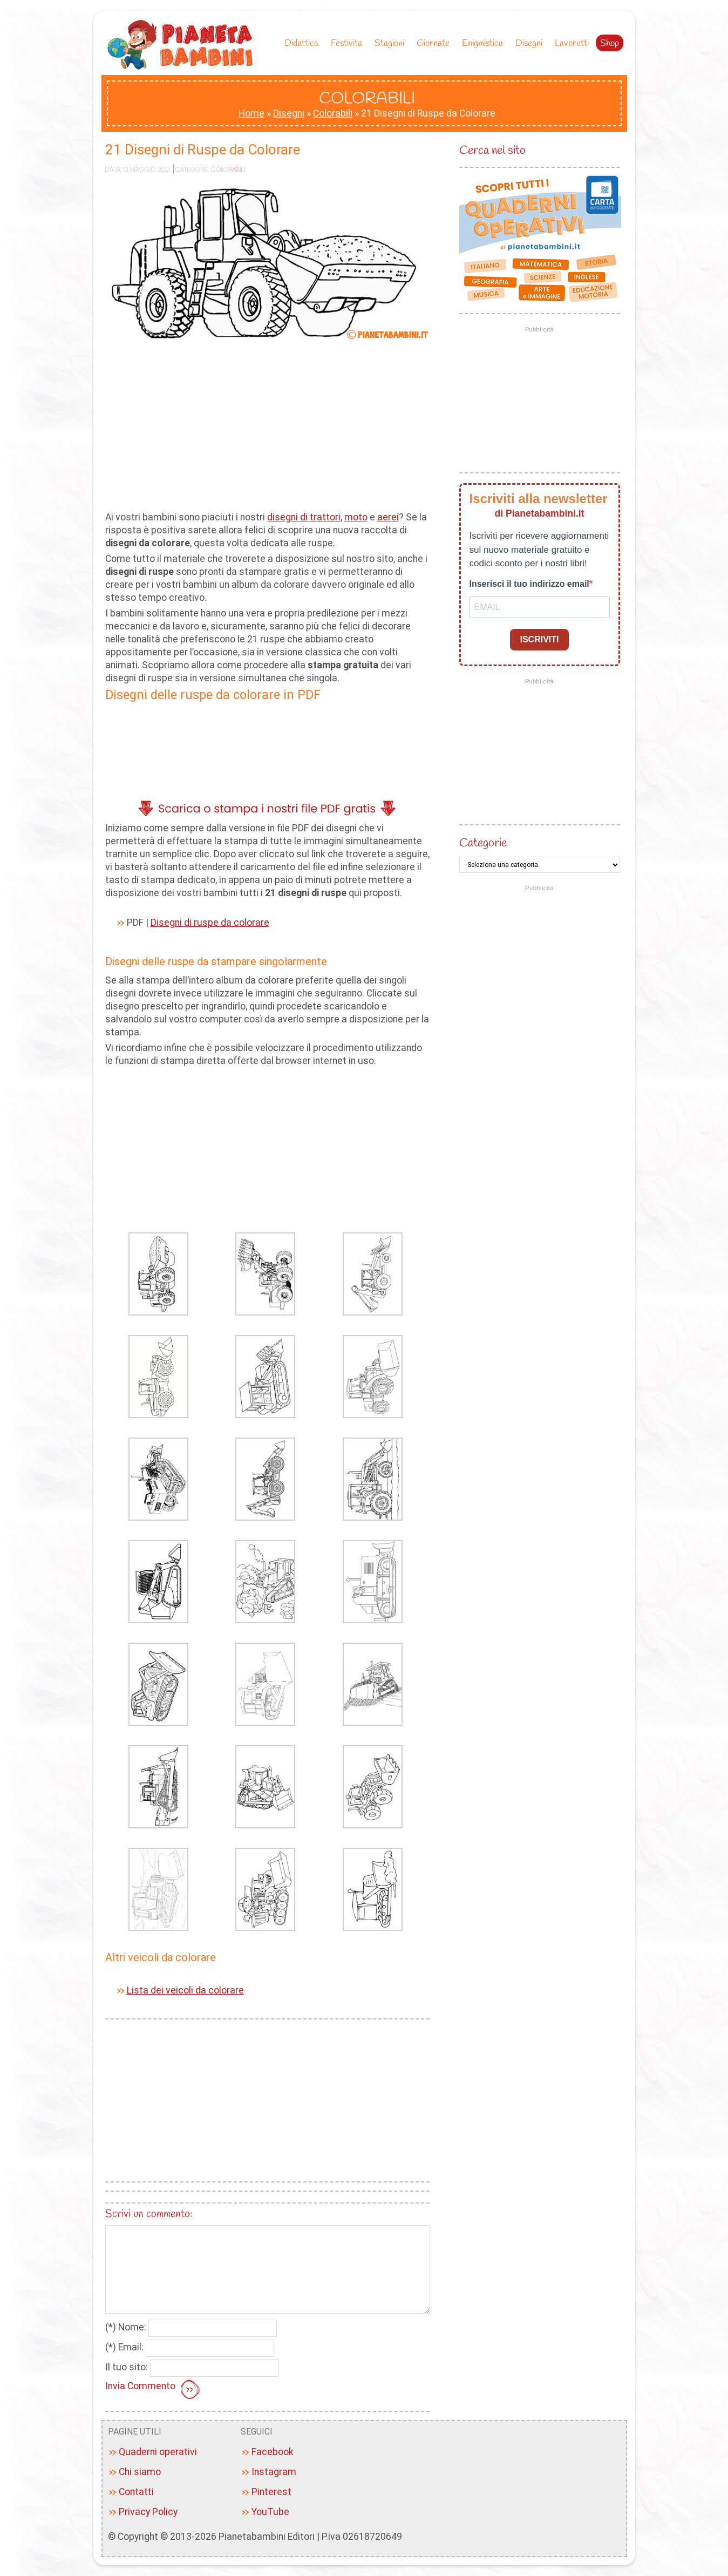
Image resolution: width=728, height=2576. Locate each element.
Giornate (436, 43)
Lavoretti (572, 43)
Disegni (531, 43)
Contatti (136, 2491)
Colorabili (332, 113)
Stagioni (392, 43)
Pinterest (271, 2491)
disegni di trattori (304, 517)
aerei (388, 517)
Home (251, 113)
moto (356, 517)
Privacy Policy (148, 2511)
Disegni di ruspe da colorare (210, 922)
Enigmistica (485, 43)
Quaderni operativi (158, 2451)
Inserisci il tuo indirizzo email (529, 583)
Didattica (304, 43)
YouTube (270, 2511)
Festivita (349, 43)
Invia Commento (153, 2390)
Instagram (273, 2471)
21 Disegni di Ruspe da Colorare (202, 149)
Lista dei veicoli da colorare (185, 1990)
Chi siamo (140, 2471)
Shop (609, 43)
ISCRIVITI (539, 639)
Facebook (272, 2451)
